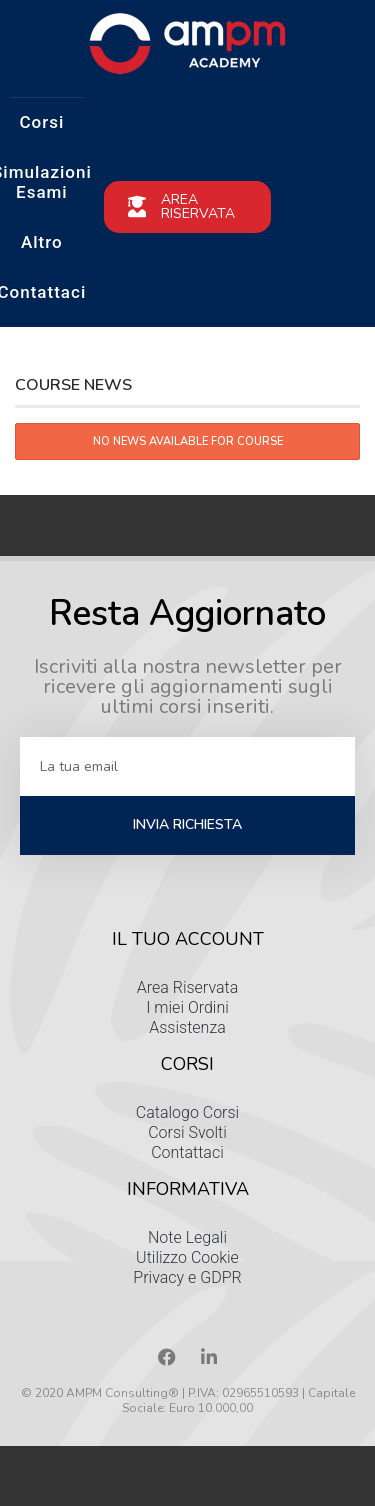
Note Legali (187, 1237)
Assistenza (187, 1027)
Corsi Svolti (187, 1132)
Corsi (41, 122)
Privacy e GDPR (187, 1277)
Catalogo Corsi (187, 1112)
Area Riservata (188, 987)
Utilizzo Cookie (187, 1257)
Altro (42, 242)
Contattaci (187, 1152)
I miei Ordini (187, 1007)
